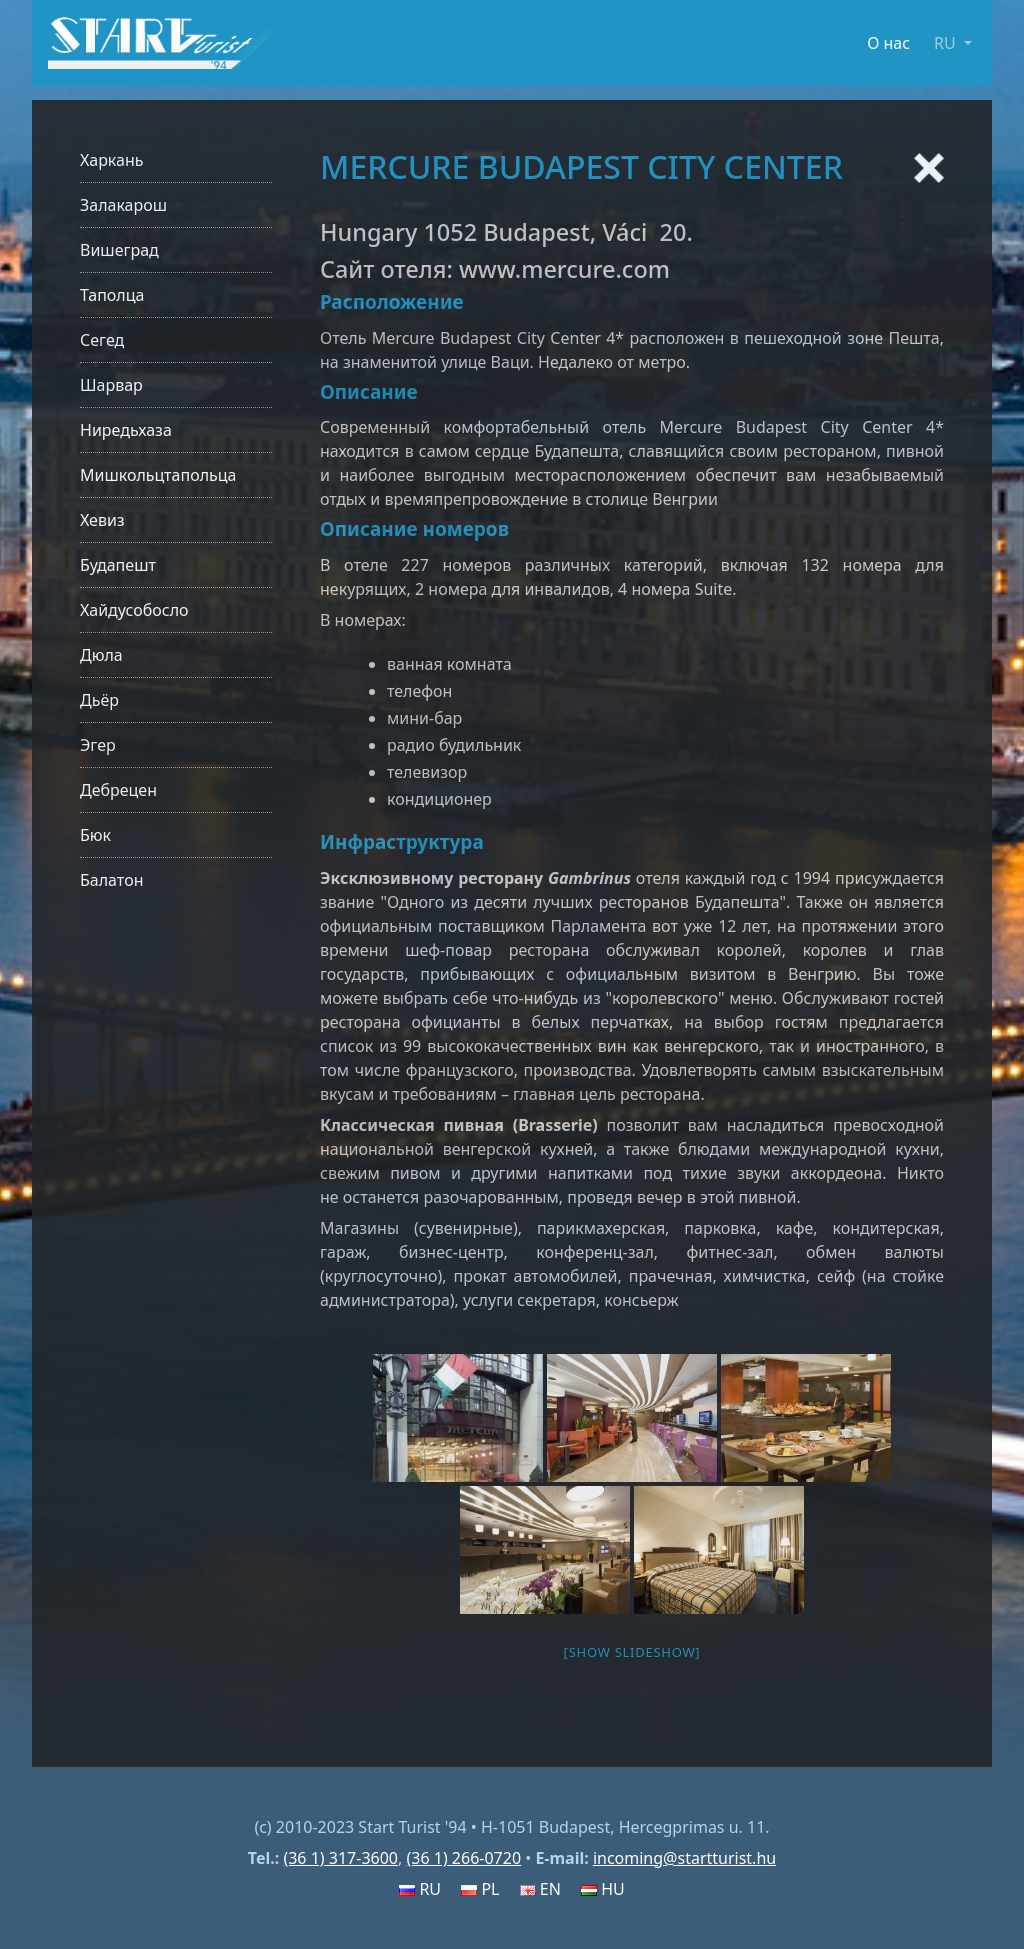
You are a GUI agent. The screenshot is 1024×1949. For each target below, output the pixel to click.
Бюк (95, 835)
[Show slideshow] (632, 1652)
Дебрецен (118, 790)
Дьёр (99, 700)
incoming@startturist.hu (684, 1858)
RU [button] (947, 43)
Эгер (98, 745)
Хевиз (102, 520)
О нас (888, 43)
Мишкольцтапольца (158, 475)
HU (603, 1889)
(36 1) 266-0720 (463, 1858)
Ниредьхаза (126, 430)
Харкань (112, 160)
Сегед (102, 340)
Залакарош (123, 205)
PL (480, 1889)
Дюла (101, 655)
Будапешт (118, 565)
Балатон (111, 880)
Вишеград (119, 250)
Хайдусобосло (134, 610)
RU (420, 1889)
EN (540, 1889)
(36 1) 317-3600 (340, 1858)
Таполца (112, 295)
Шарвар (111, 385)
